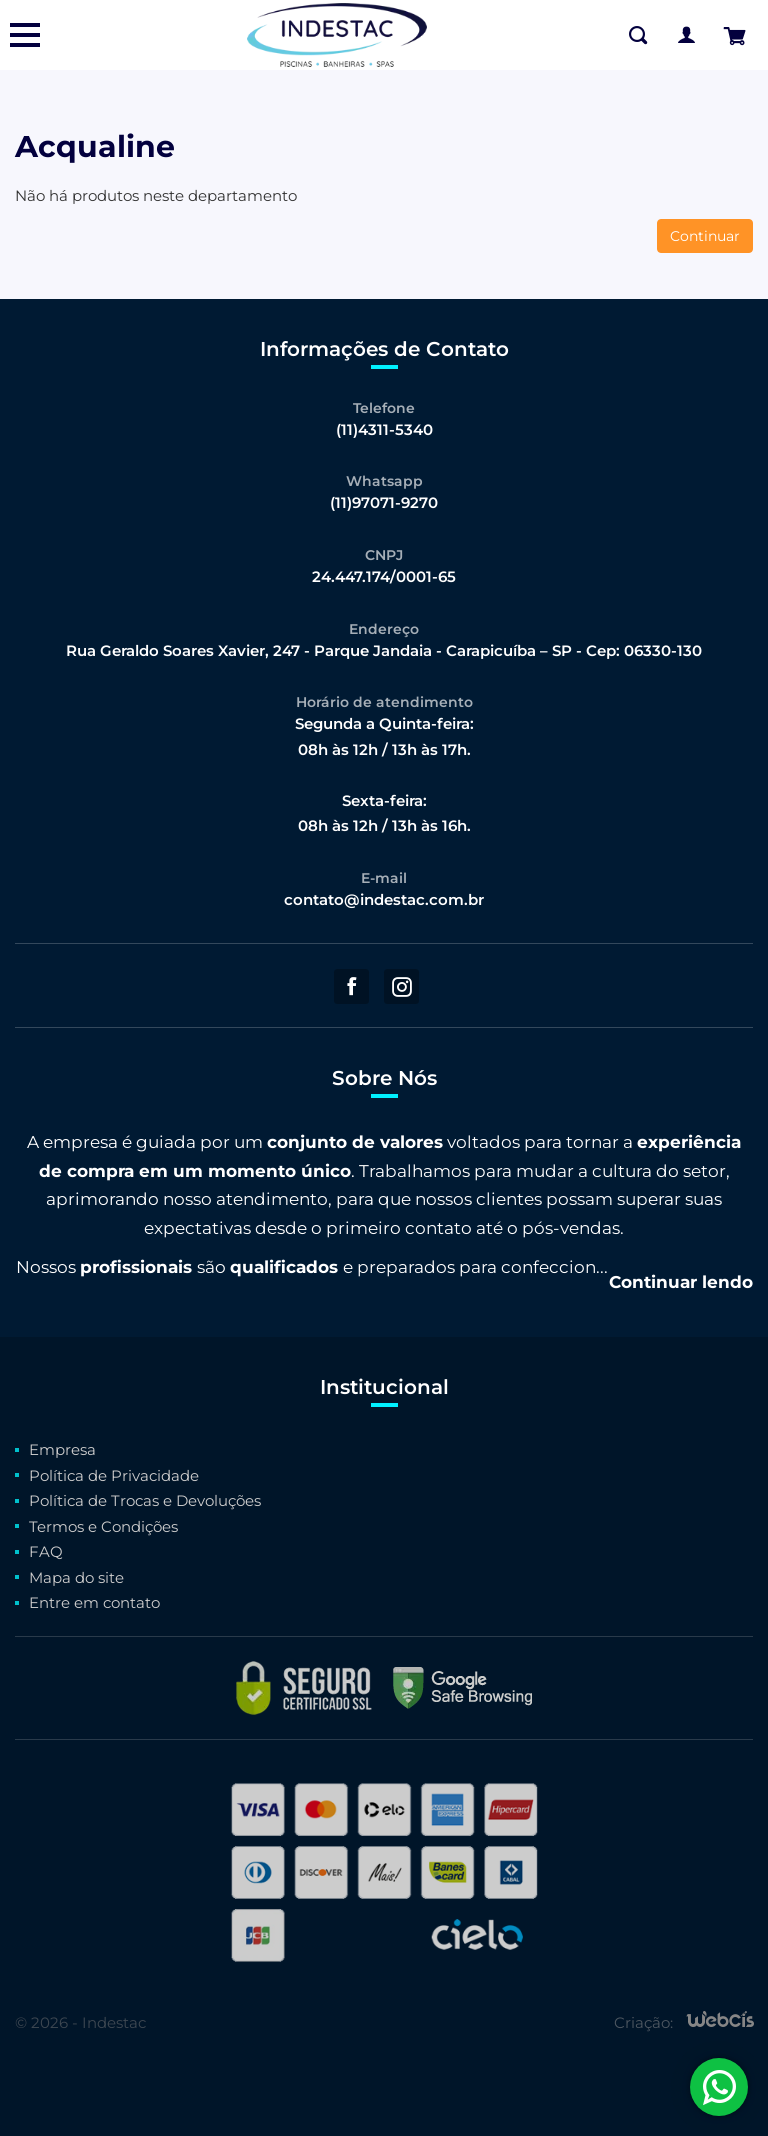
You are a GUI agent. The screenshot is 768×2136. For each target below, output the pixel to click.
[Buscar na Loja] (638, 35)
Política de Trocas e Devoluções (145, 1500)
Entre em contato (94, 1602)
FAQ (46, 1551)
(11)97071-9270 (384, 502)
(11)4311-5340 (384, 429)
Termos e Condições (103, 1526)
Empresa (62, 1449)
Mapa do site (76, 1577)
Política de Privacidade (114, 1475)
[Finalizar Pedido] (734, 35)
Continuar (705, 236)
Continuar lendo (681, 1282)
